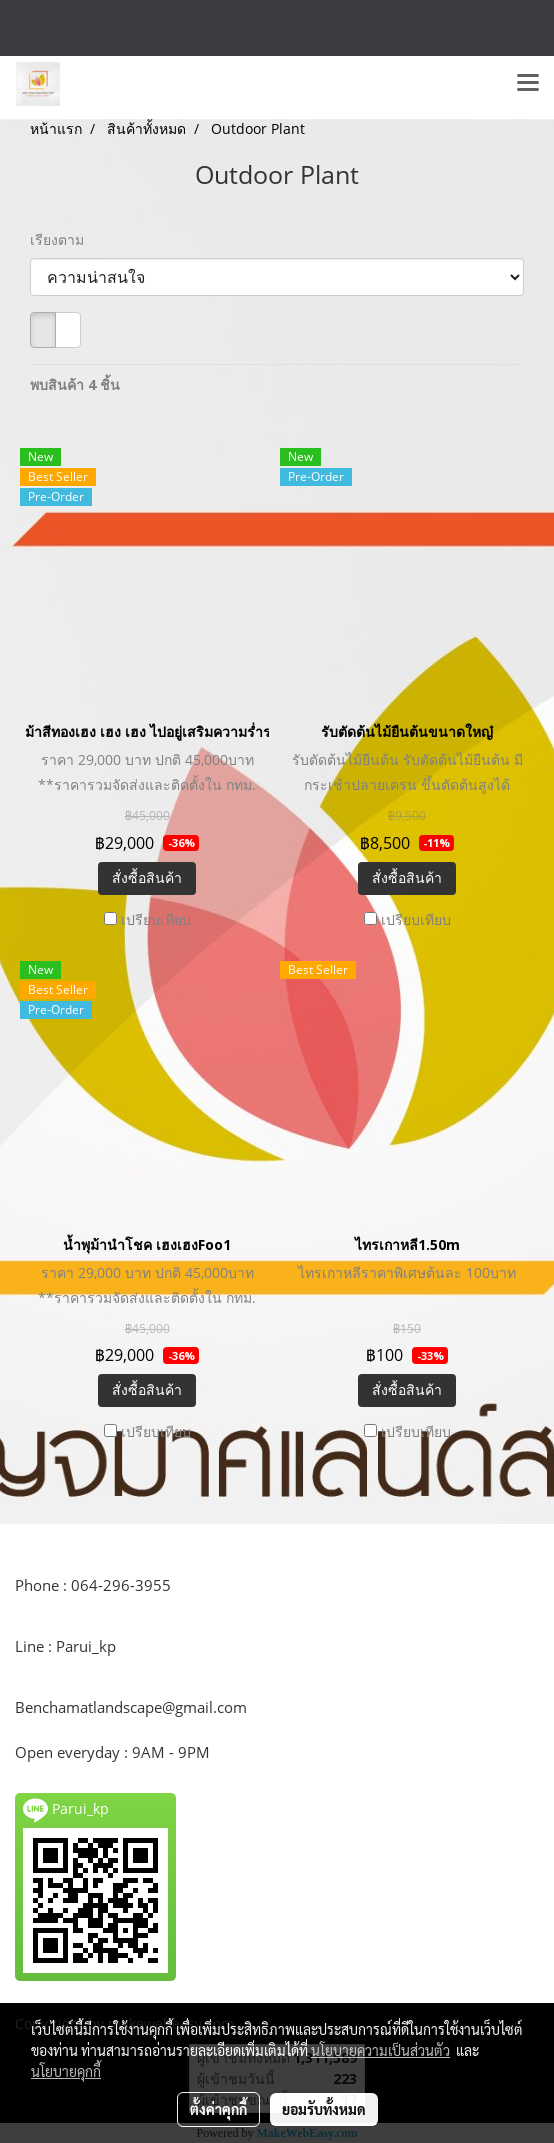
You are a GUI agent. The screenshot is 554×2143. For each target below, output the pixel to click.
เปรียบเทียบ (156, 919)
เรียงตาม (63, 239)
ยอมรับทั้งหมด (324, 2109)
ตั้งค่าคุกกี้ (218, 2109)
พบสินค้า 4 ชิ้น (75, 384)
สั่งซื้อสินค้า (147, 877)
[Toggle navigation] (528, 84)
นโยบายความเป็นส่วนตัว (380, 2050)
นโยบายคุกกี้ (66, 2071)
